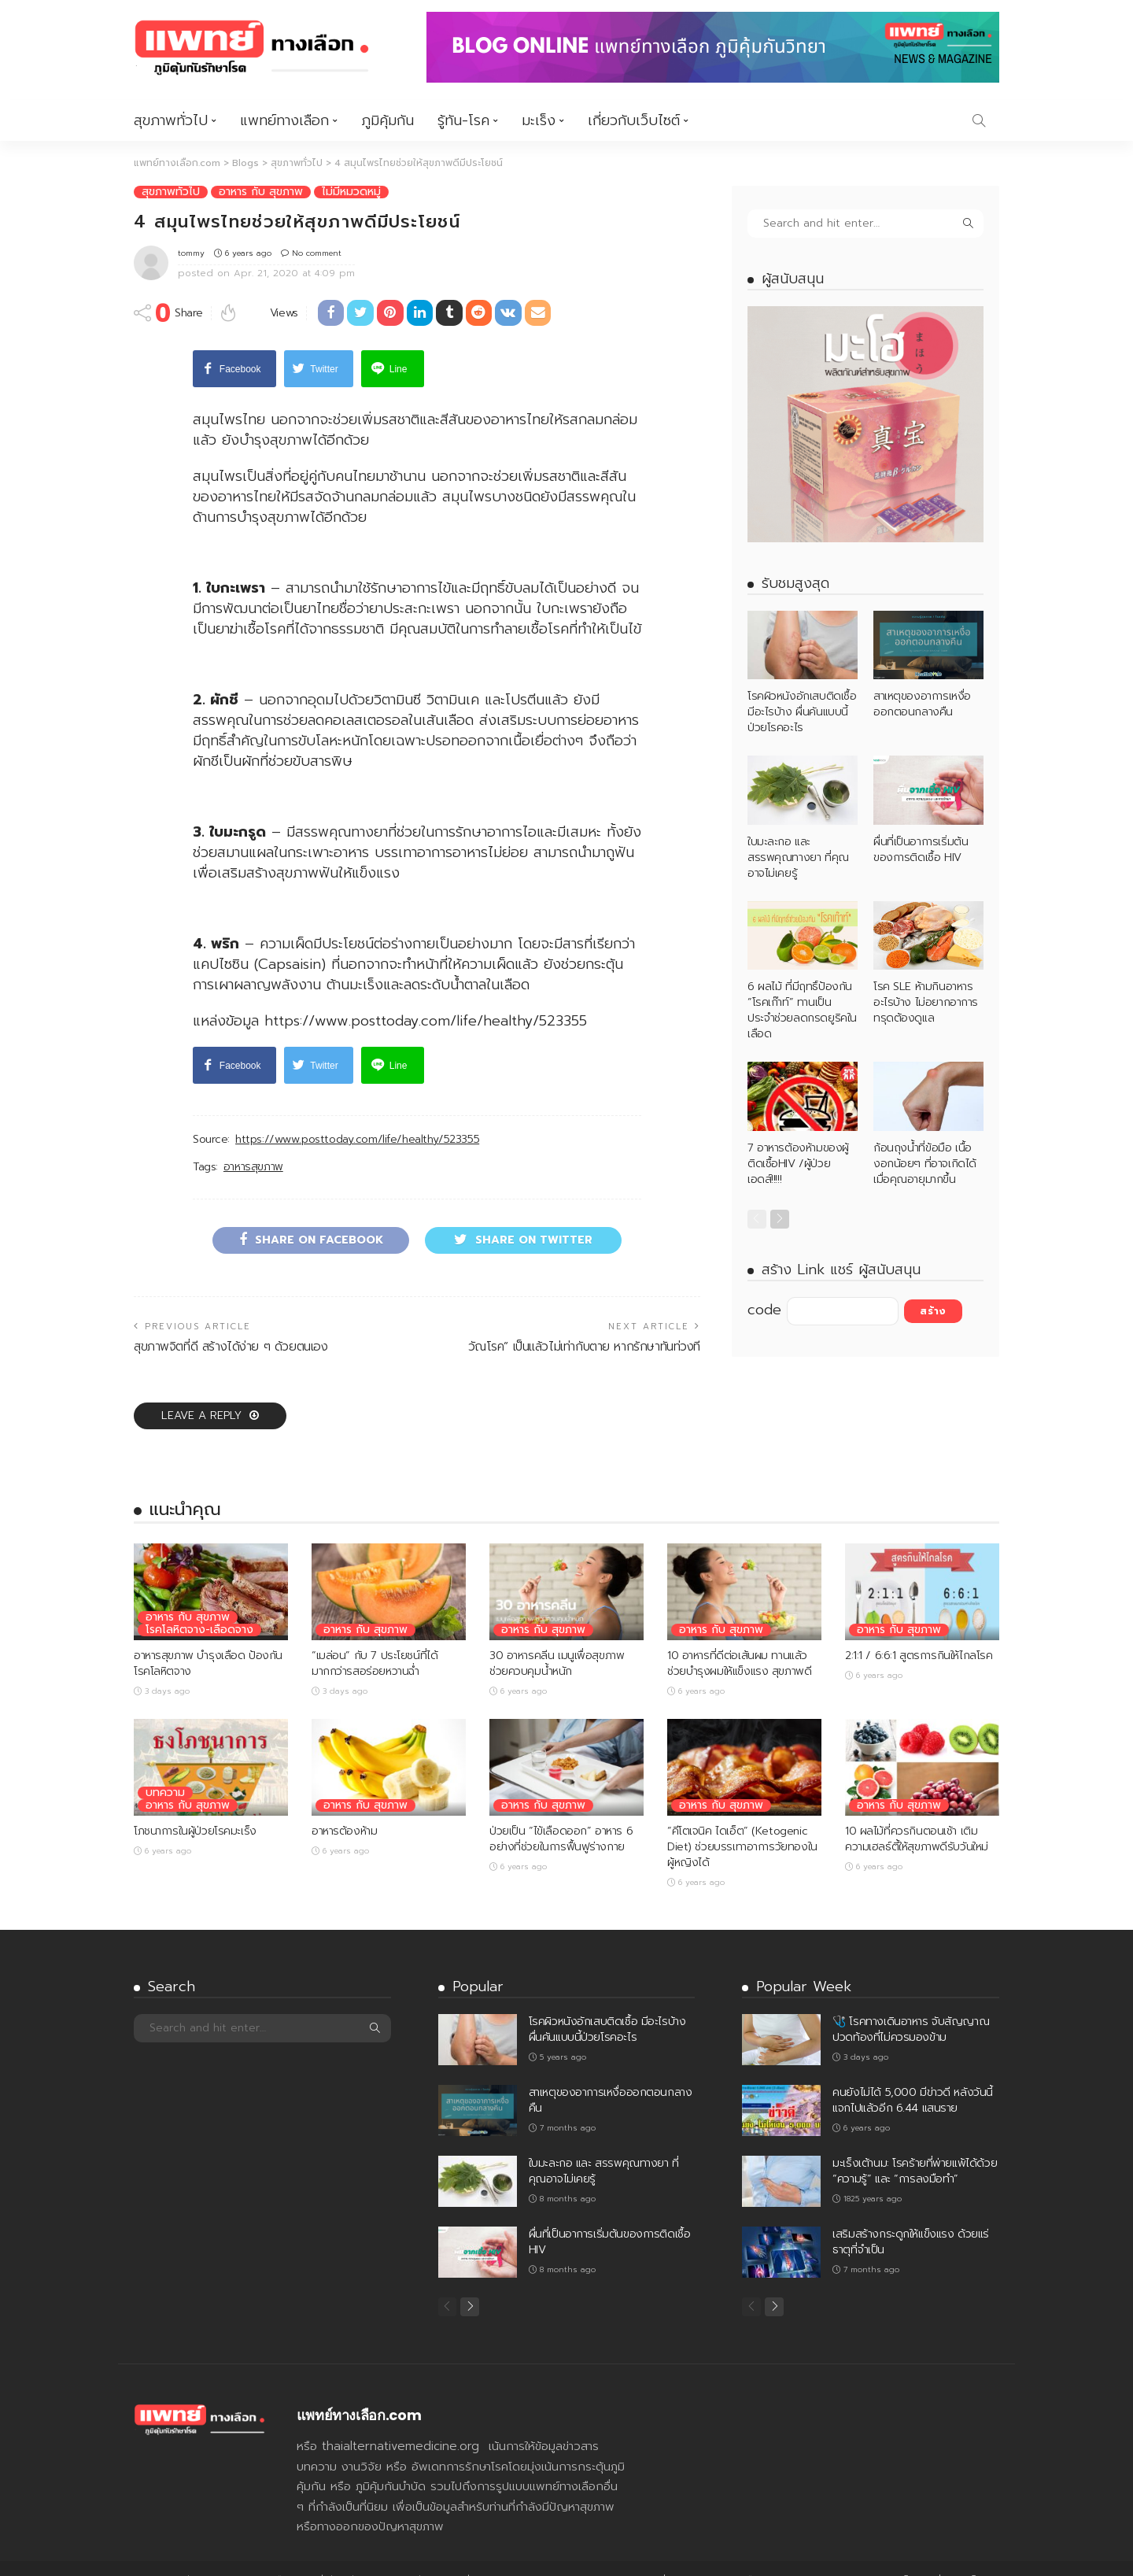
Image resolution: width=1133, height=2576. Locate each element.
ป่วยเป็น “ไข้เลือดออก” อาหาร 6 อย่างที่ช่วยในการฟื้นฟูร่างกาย (561, 1814)
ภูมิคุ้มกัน (387, 120)
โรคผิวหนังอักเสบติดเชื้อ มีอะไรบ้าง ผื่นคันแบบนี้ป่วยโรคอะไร (801, 712)
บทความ (165, 1768)
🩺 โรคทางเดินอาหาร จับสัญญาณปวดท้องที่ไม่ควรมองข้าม (910, 2005)
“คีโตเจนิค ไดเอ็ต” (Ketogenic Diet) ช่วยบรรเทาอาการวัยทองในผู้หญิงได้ (742, 1822)
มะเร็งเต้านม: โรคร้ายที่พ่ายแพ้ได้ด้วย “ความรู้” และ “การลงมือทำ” (914, 2147)
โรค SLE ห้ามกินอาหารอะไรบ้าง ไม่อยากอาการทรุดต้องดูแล (925, 1002)
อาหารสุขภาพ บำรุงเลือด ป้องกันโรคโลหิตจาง (208, 1639)
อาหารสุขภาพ (253, 1143)
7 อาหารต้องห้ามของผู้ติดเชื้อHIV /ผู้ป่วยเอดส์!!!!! (798, 1163)
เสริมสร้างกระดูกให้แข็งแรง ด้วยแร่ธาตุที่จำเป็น (910, 2217)
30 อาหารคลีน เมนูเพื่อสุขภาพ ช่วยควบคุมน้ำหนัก (556, 1639)
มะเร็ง (538, 120)
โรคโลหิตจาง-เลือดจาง (199, 1605)
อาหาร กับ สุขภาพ (261, 191)
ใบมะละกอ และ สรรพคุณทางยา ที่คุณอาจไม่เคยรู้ (798, 857)
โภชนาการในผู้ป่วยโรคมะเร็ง (195, 1806)
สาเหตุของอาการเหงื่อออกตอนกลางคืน (922, 704)
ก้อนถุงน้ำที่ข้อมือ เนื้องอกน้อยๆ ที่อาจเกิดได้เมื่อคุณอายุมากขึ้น (924, 1163)
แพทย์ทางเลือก (284, 120)
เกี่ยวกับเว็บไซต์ (634, 120)
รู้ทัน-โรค (463, 120)
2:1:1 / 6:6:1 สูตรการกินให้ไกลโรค (918, 1631)
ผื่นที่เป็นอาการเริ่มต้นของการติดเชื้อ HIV (920, 849)
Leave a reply (203, 1391)
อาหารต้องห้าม (344, 1806)
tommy (191, 252)
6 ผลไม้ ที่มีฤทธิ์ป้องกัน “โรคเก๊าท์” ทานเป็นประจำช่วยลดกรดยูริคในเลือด (802, 1010)
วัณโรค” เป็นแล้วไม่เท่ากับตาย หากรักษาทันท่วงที (584, 1322)
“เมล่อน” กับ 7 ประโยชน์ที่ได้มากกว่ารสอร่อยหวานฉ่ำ (374, 1639)
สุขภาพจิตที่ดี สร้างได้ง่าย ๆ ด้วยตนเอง (230, 1322)
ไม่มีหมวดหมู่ (351, 191)
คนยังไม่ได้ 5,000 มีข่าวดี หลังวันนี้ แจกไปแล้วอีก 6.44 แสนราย (912, 2076)
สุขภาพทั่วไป (171, 120)
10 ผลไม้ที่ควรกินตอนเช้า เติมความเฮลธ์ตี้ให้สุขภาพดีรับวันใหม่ (916, 1814)
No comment (316, 252)
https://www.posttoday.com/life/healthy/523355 (357, 1115)
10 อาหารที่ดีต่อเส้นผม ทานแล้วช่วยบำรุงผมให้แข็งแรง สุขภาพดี (739, 1639)
